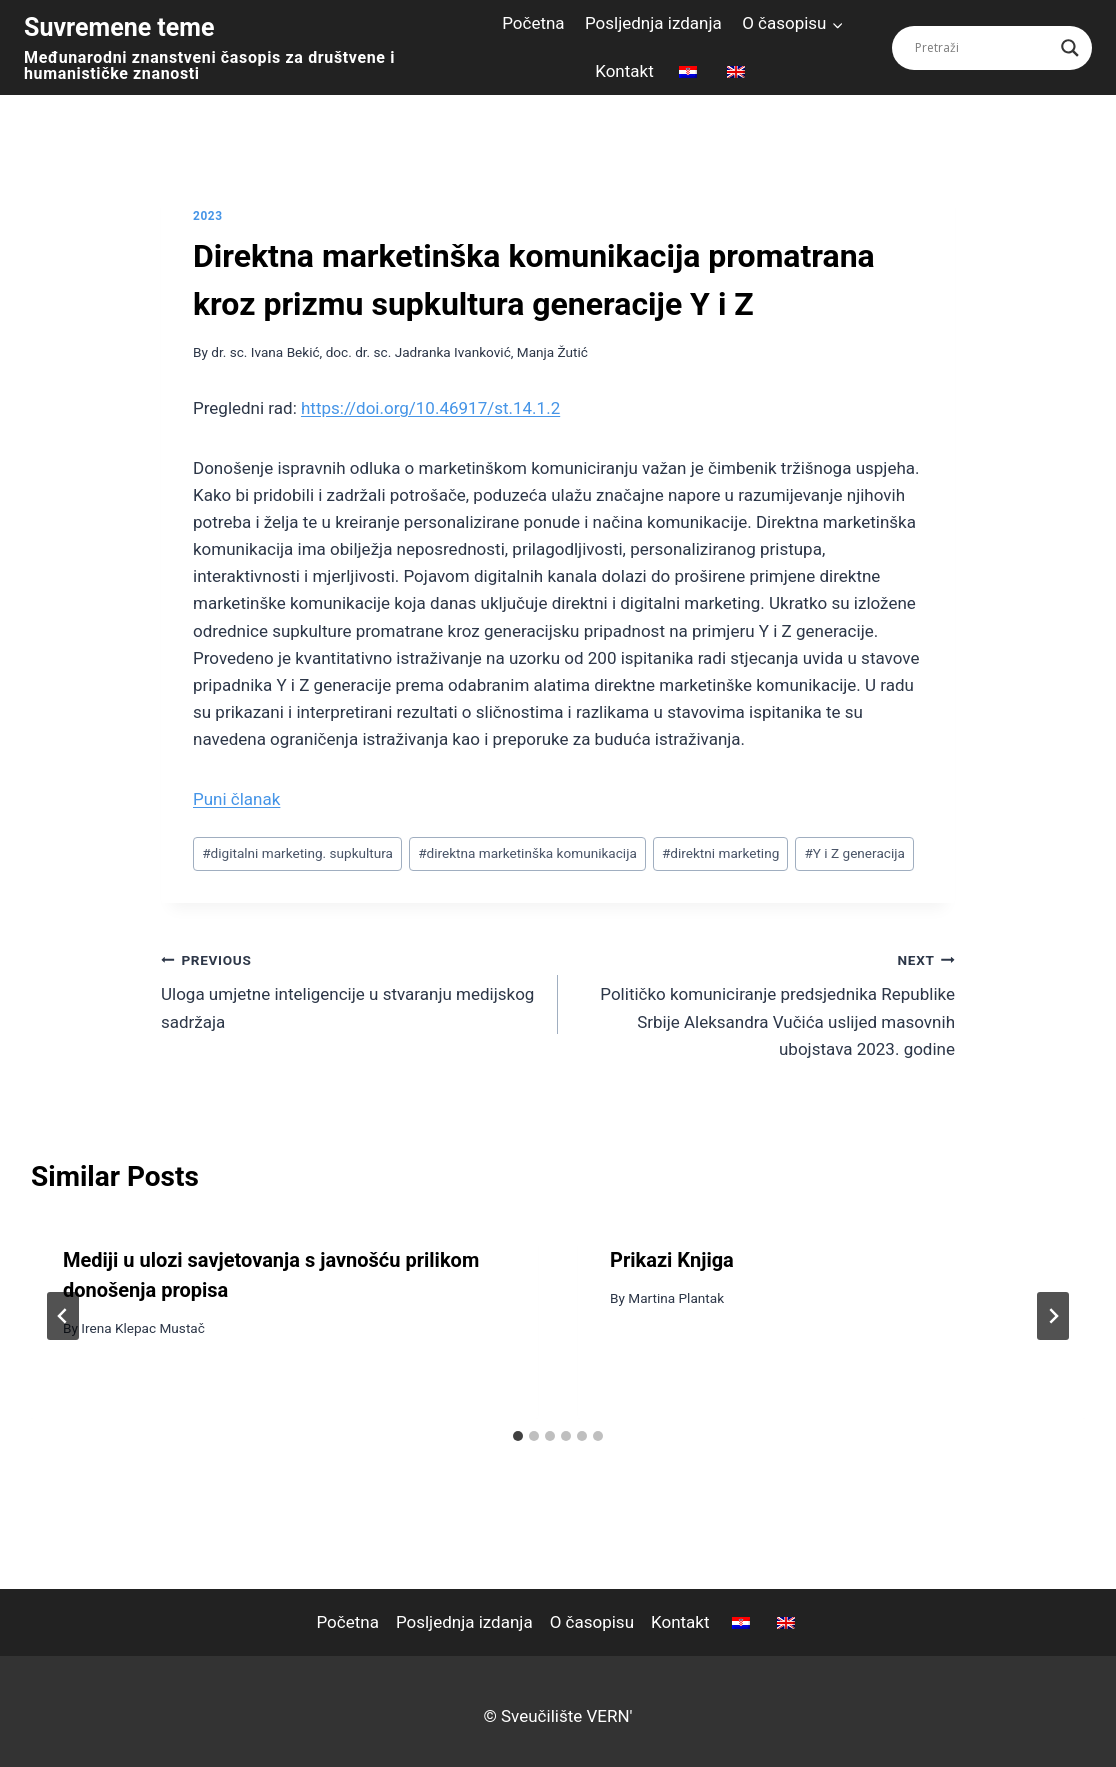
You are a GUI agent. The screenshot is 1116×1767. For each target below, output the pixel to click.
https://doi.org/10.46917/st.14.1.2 (430, 408)
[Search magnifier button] (1070, 48)
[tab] (518, 1436)
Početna (533, 23)
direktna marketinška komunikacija (527, 853)
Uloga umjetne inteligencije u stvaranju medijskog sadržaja (351, 989)
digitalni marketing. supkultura (297, 853)
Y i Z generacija (854, 853)
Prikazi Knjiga (672, 1260)
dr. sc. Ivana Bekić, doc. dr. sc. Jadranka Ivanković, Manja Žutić (399, 352)
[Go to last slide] (63, 1316)
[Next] (1053, 1316)
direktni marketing (720, 853)
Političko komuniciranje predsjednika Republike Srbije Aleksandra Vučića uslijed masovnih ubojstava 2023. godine (765, 1002)
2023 (208, 216)
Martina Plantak (676, 1298)
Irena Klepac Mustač (143, 1328)
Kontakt (624, 71)
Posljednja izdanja (653, 23)
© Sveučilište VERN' (557, 1716)
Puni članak (236, 799)
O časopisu (592, 1622)
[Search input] (983, 48)
